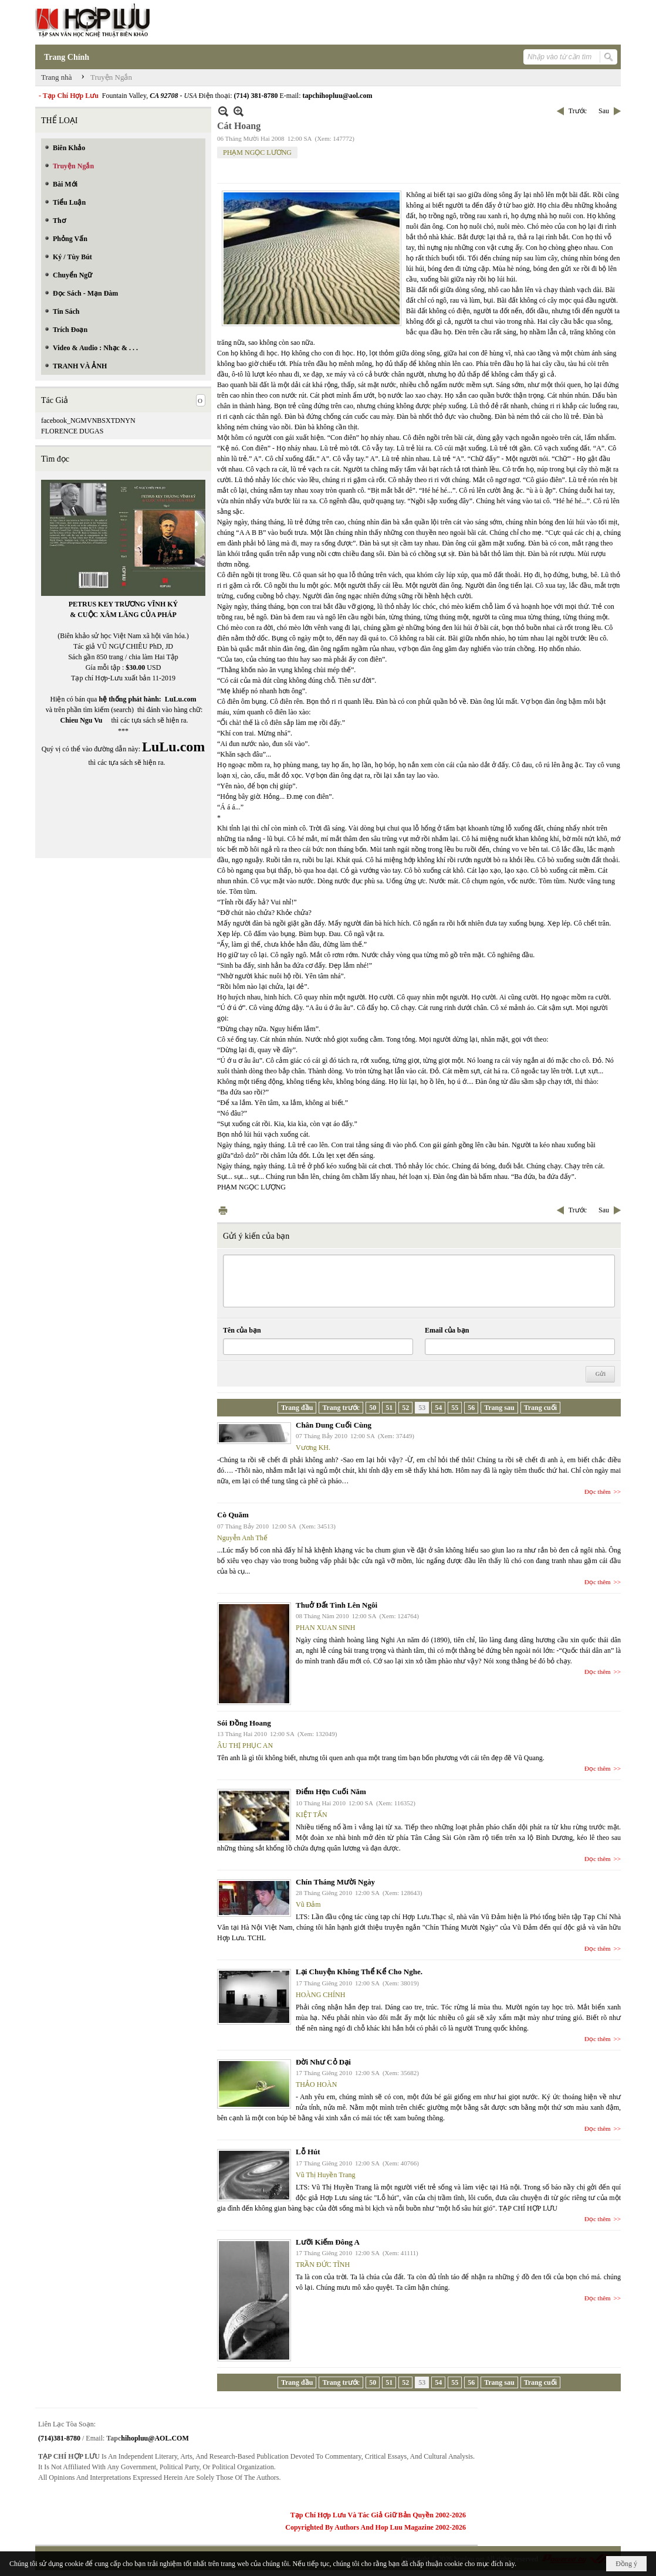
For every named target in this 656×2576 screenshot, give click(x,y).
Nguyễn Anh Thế (242, 1538)
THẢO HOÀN (316, 2084)
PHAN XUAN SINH (325, 1627)
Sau (603, 111)
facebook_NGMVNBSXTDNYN (88, 420)
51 (389, 1408)
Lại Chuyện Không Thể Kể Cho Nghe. (359, 1971)
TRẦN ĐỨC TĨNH (323, 2264)
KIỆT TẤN (311, 1815)
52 (405, 1408)
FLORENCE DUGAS (72, 431)
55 (454, 1408)
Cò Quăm (233, 1514)
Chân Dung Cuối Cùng (333, 1425)
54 (438, 1408)
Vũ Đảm (308, 1904)
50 (372, 1408)
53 (421, 1408)
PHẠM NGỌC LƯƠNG (257, 152)
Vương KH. (313, 1447)
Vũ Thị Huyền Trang (325, 2175)
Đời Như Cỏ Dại (323, 2062)
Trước (578, 111)
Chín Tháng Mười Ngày (335, 1881)
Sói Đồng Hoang (244, 1723)
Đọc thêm (597, 1491)
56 (471, 1408)
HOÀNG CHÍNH (320, 1995)
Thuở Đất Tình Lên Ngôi (336, 1605)
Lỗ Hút (308, 2151)
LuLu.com (181, 699)
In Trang (223, 1210)
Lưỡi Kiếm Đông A (328, 2242)
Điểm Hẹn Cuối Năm (331, 1791)
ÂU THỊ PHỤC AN (245, 1745)
